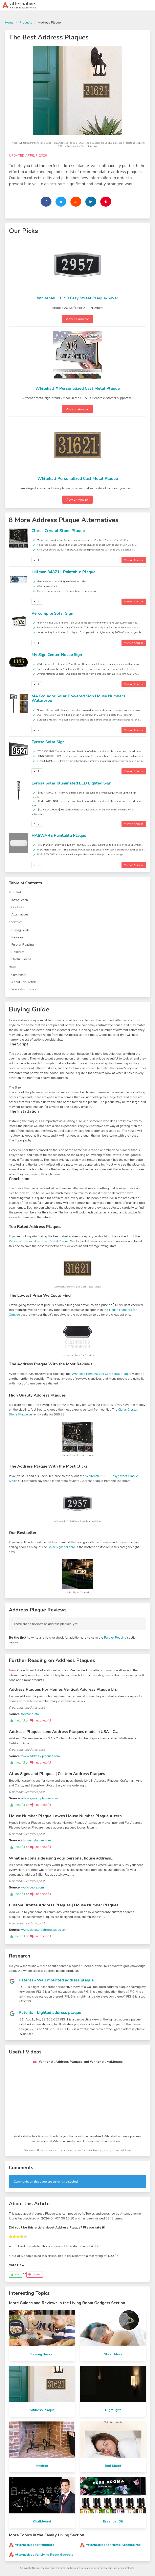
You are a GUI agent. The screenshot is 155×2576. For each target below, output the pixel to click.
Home (9, 22)
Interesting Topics (23, 989)
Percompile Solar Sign (52, 613)
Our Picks (18, 907)
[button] (150, 5)
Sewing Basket (42, 2354)
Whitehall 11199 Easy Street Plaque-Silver (77, 298)
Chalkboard (42, 2521)
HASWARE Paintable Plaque (58, 835)
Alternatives (20, 914)
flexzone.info (30, 1714)
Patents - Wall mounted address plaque (56, 1980)
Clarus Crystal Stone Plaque (58, 530)
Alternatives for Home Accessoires (113, 2545)
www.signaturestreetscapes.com (44, 1930)
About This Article (24, 982)
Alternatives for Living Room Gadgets (44, 2554)
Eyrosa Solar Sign (48, 742)
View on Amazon (77, 319)
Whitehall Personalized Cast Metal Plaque (77, 478)
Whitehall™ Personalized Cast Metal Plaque (77, 388)
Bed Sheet (113, 2466)
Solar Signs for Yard (61, 1547)
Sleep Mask (113, 2354)
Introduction (19, 900)
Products (25, 22)
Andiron (42, 2466)
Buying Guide (20, 930)
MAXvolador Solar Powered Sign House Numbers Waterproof (78, 698)
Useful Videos (21, 959)
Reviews (17, 937)
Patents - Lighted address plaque (50, 2012)
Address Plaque (42, 2410)
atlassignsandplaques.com (39, 1798)
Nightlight (113, 2410)
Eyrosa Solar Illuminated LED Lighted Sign (71, 783)
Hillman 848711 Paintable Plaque (63, 572)
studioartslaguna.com (36, 1840)
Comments (18, 975)
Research (17, 952)
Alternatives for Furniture (34, 2545)
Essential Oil (113, 2521)
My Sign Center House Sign (56, 654)
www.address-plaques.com (40, 1756)
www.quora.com (32, 1887)
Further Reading (22, 944)
